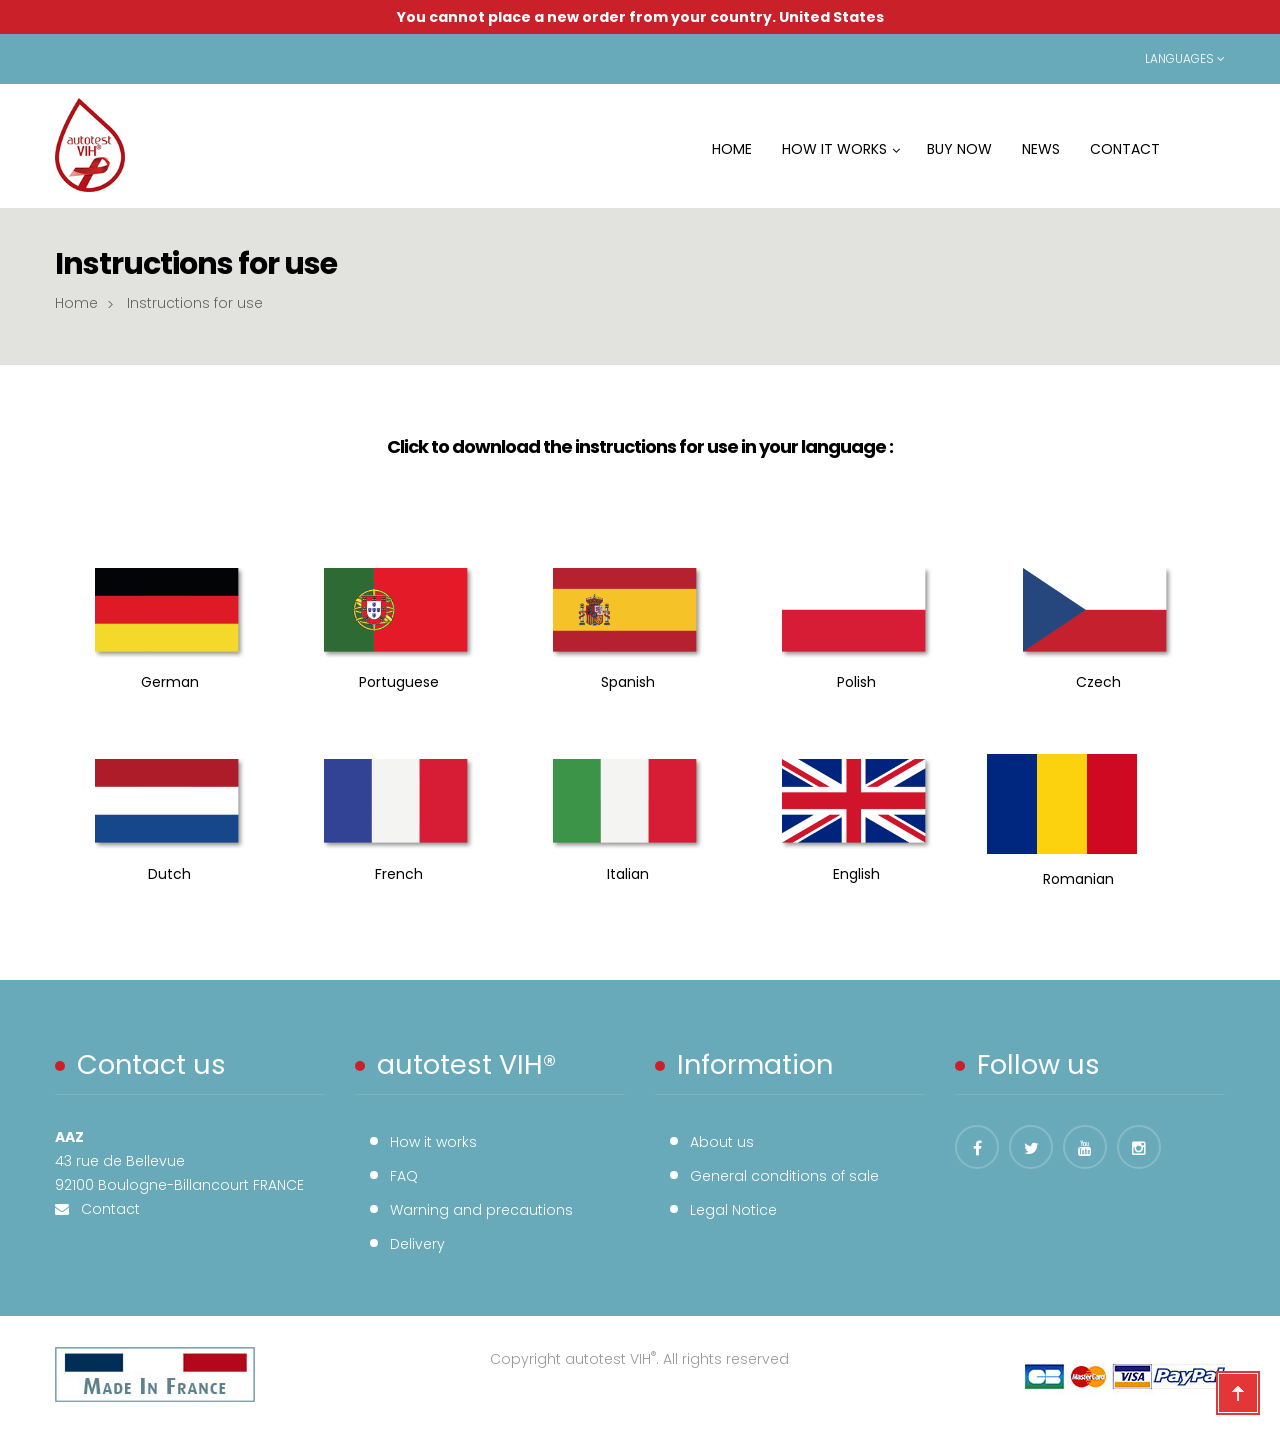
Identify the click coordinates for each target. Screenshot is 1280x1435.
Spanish (628, 682)
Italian (628, 874)
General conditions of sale (784, 1176)
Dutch (169, 874)
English (856, 874)
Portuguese (399, 682)
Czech (1098, 682)
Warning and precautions (481, 1210)
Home (76, 303)
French (399, 874)
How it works (433, 1142)
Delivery (417, 1244)
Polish (856, 682)
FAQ (404, 1176)
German (170, 682)
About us (722, 1142)
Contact (104, 1209)
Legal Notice (733, 1210)
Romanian (1074, 879)
